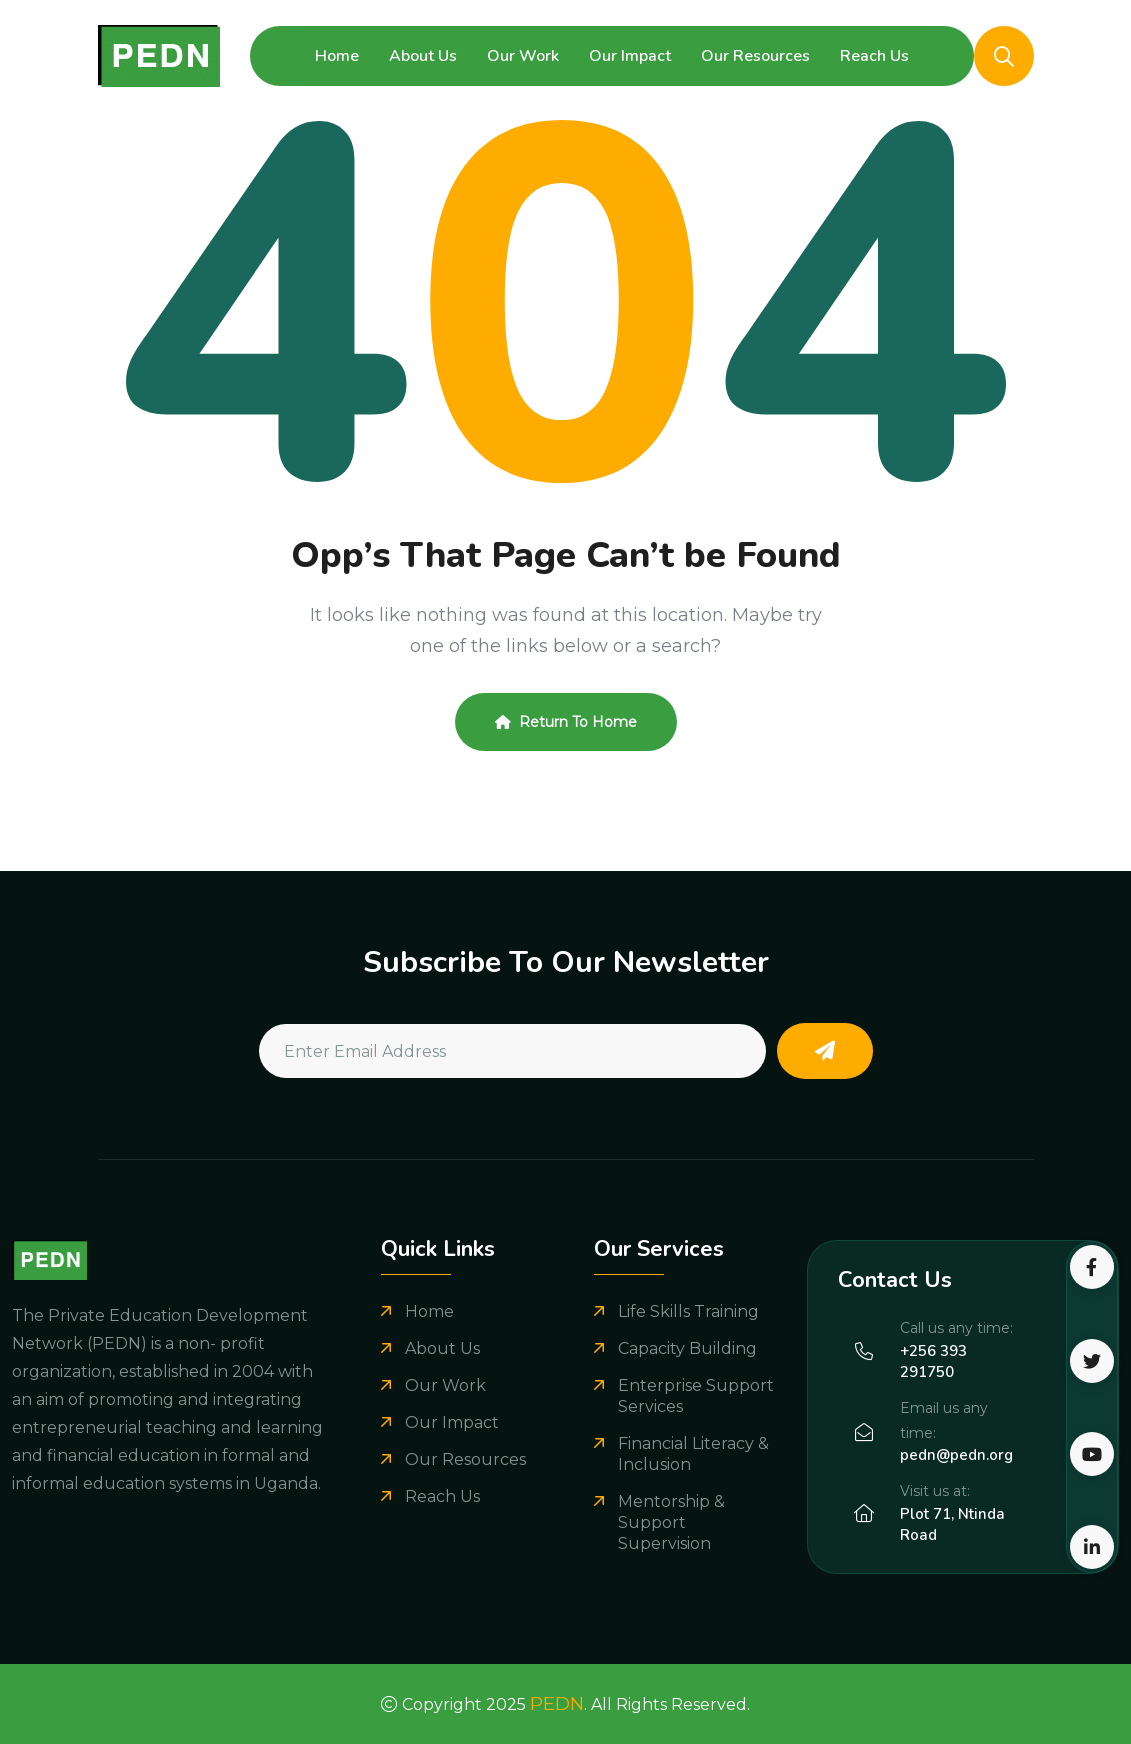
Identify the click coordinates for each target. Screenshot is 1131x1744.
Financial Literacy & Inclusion (693, 1454)
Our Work (523, 56)
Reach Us (874, 56)
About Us (423, 56)
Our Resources (755, 56)
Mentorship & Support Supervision (671, 1522)
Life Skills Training (688, 1311)
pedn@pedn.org (956, 1455)
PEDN (557, 1704)
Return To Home (566, 722)
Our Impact (630, 56)
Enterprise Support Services (696, 1396)
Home (337, 56)
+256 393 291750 (933, 1361)
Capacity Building (687, 1348)
